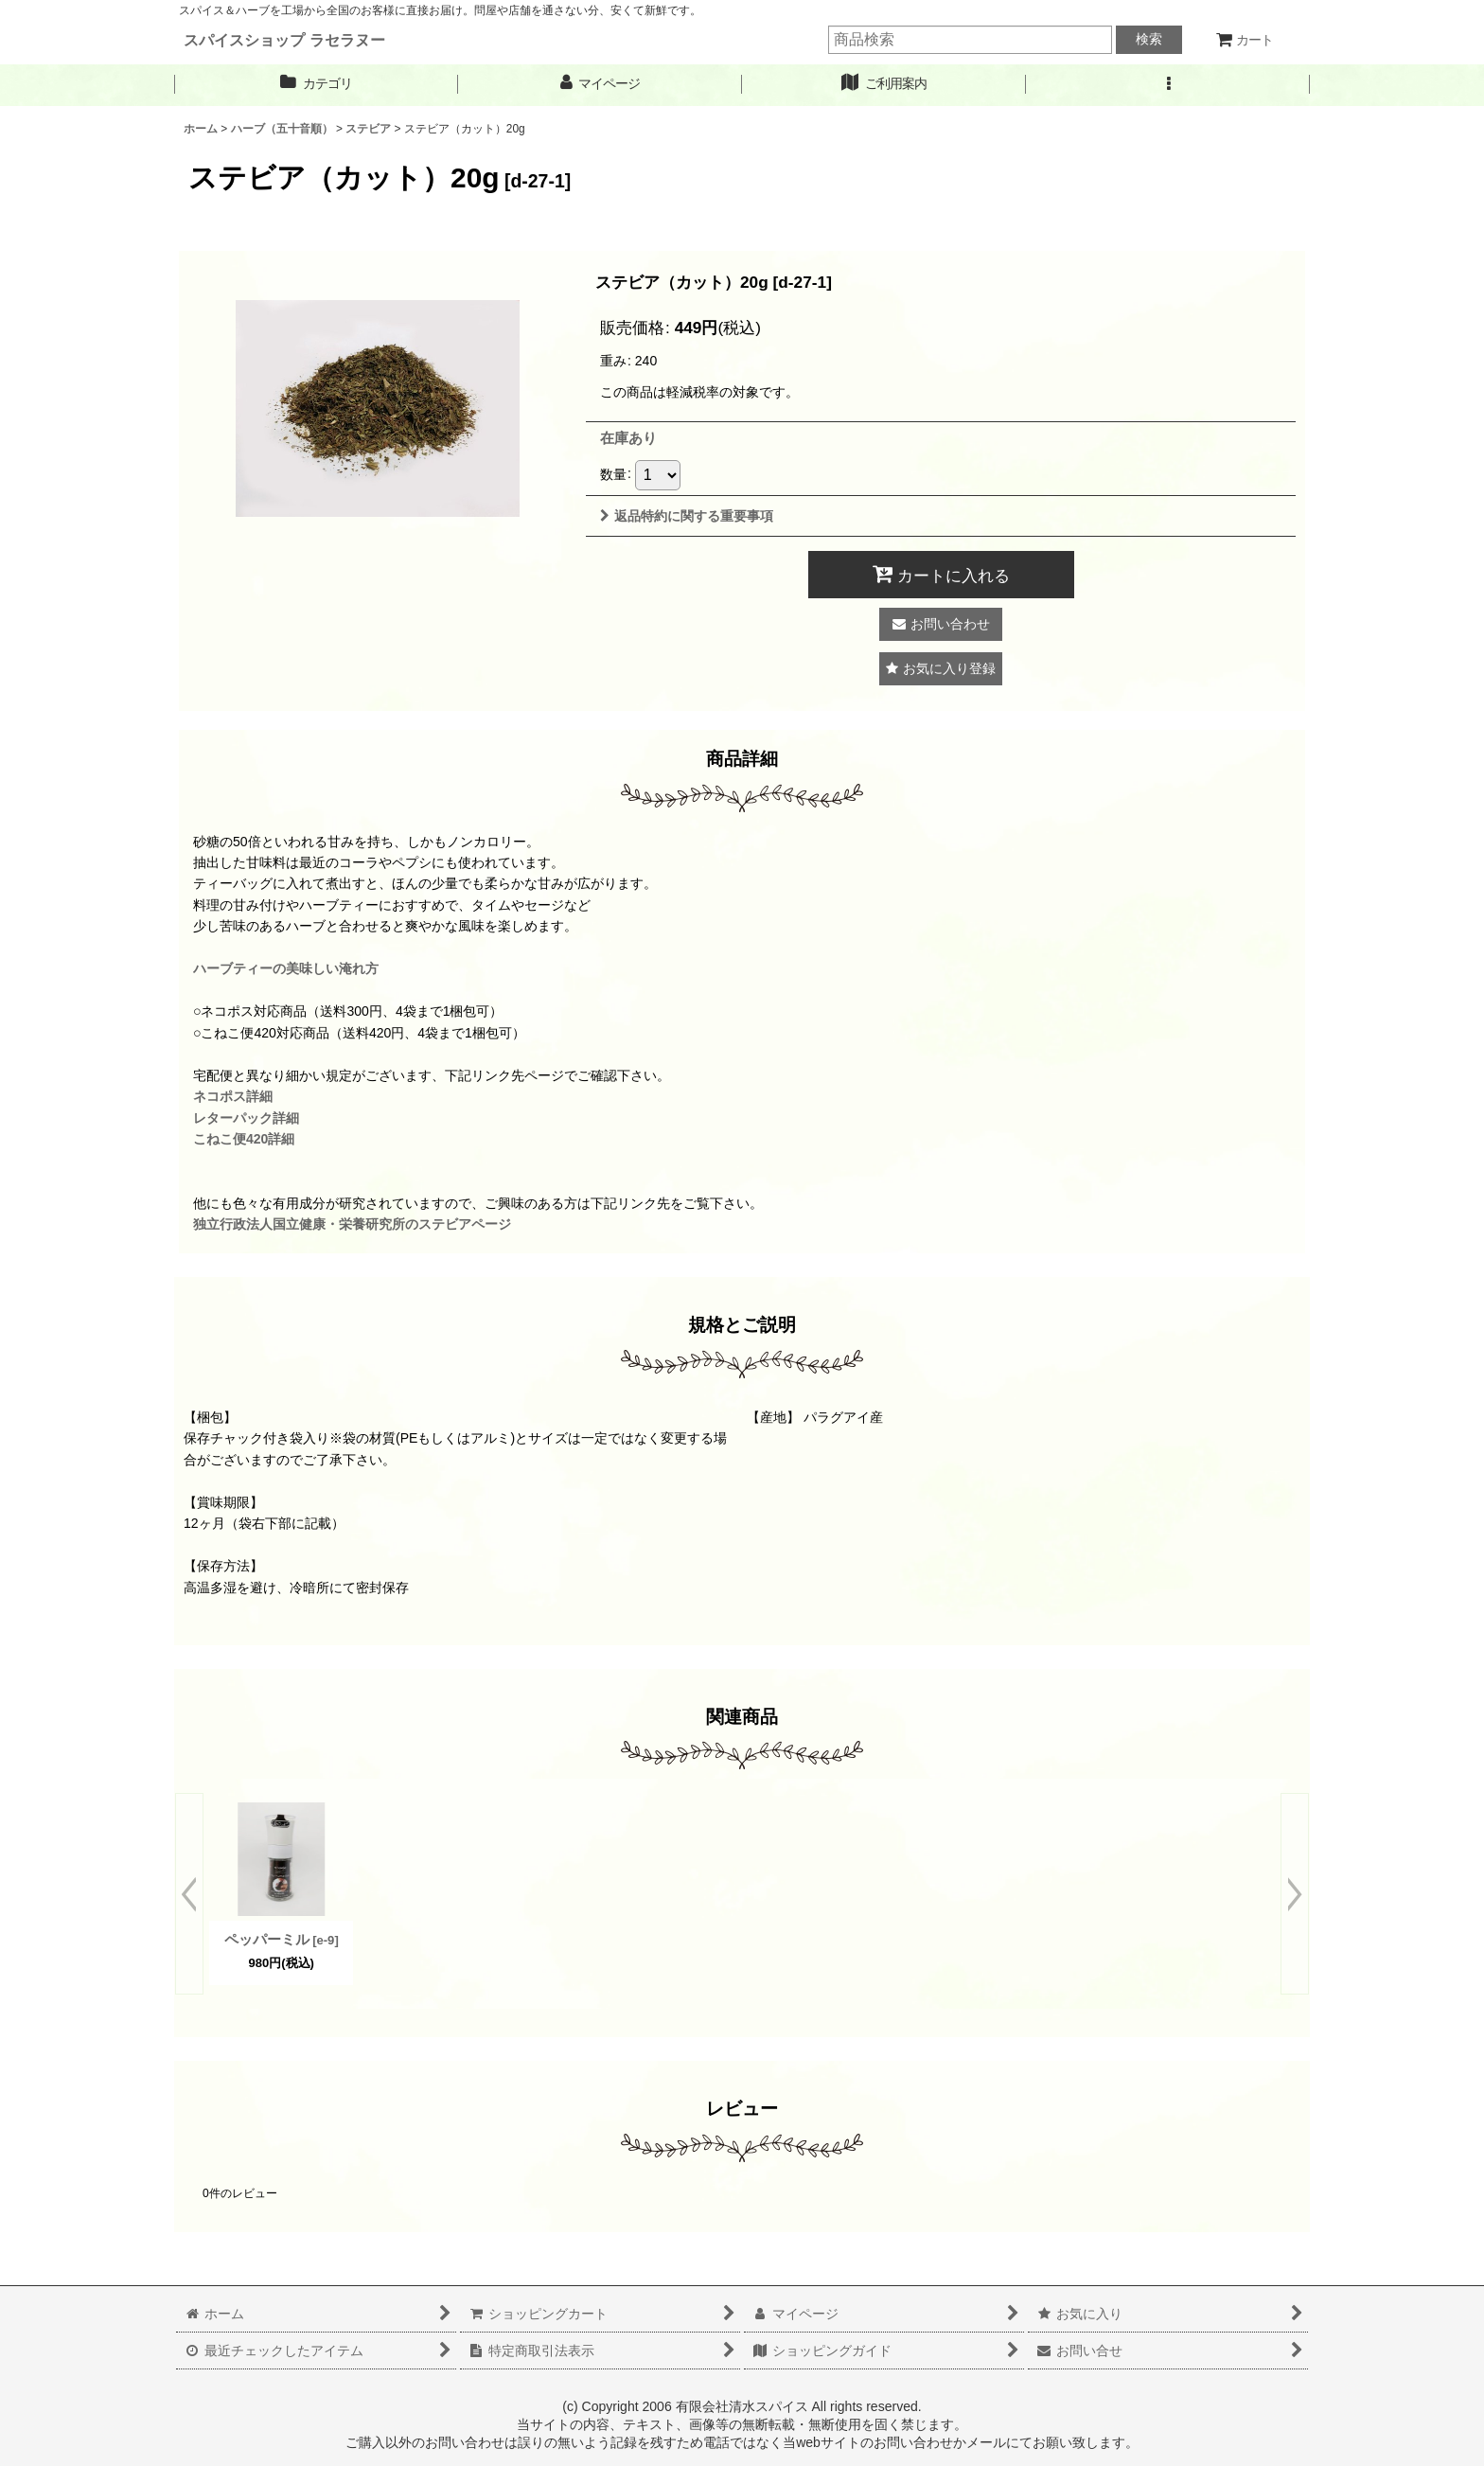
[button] (1168, 83)
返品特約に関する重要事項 (686, 515)
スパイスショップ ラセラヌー (284, 39)
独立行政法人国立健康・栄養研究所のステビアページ (352, 1224)
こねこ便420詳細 (243, 1138)
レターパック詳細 (246, 1118)
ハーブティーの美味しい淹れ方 (286, 968)
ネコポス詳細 (233, 1096)
